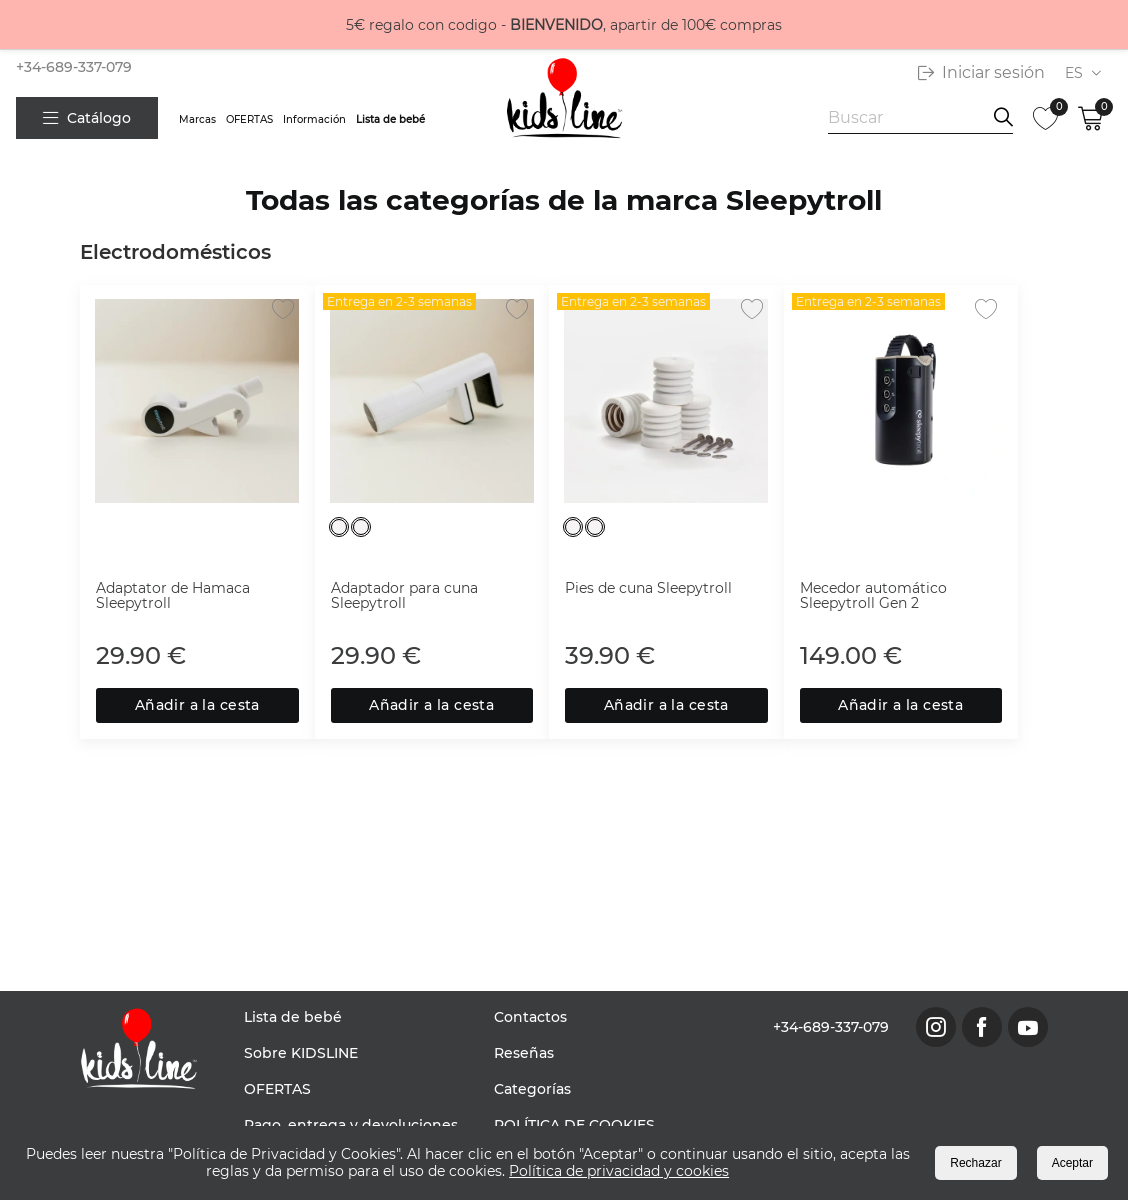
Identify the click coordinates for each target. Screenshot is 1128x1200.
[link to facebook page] (982, 1027)
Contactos (530, 1017)
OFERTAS (249, 119)
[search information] (1003, 118)
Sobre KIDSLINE (301, 1053)
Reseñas (524, 1053)
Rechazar (975, 1163)
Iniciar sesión (981, 72)
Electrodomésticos (175, 252)
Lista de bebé (390, 119)
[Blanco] (339, 527)
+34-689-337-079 (74, 67)
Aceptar (1072, 1163)
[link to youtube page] (1028, 1027)
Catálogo (87, 118)
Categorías (532, 1089)
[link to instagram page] (936, 1027)
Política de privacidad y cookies (619, 1171)
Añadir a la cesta (197, 705)
